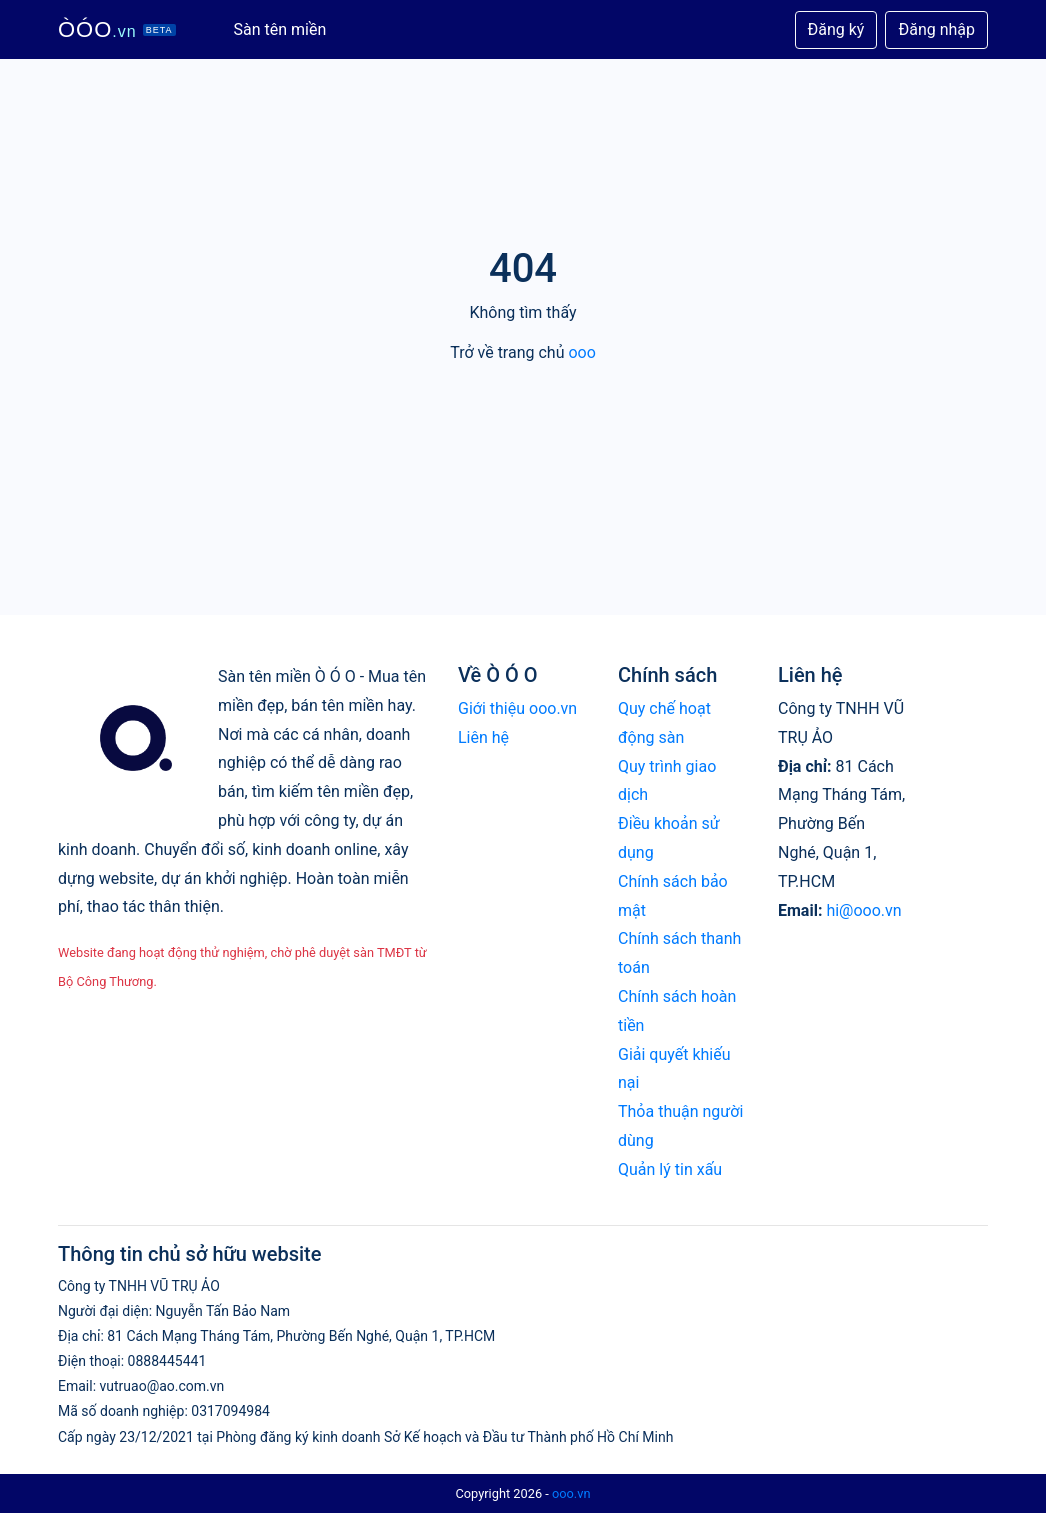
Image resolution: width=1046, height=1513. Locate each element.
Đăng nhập (936, 29)
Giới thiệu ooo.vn (517, 708)
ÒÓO (117, 29)
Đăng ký (836, 29)
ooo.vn (571, 1493)
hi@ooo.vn (863, 910)
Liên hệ (483, 737)
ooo (581, 352)
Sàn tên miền (280, 29)
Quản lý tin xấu (670, 1169)
